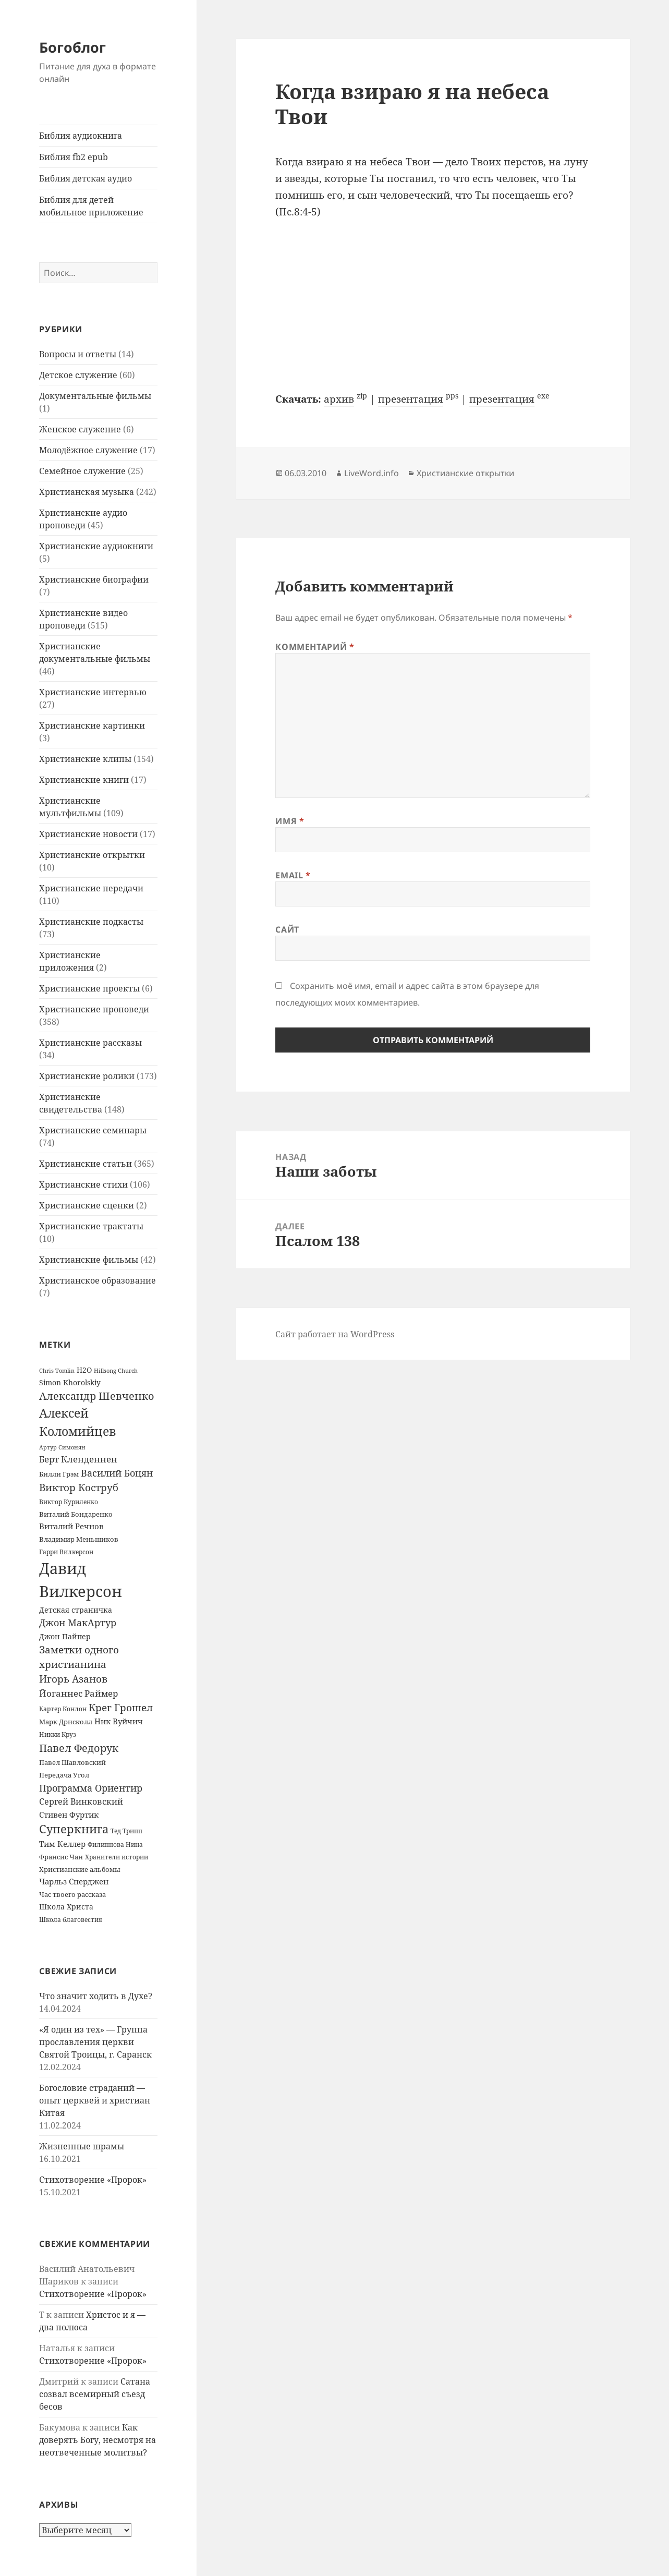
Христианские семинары (93, 1130)
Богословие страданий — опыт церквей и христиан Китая (94, 2100)
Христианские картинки (92, 725)
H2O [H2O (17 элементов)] (84, 1370)
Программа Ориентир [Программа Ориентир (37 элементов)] (90, 1787)
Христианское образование (97, 1280)
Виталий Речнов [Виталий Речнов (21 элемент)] (71, 1526)
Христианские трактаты (91, 1226)
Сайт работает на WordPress (334, 1334)
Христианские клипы (85, 759)
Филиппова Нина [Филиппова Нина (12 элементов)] (115, 1844)
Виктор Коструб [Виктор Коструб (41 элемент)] (78, 1487)
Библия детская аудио (85, 178)
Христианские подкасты (91, 921)
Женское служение (80, 429)
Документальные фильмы (95, 396)
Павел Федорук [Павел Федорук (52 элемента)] (78, 1747)
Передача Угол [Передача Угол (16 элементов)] (64, 1775)
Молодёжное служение (88, 450)
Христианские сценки (86, 1205)
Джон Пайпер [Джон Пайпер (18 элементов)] (65, 1636)
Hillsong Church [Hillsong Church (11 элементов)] (116, 1370)
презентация (410, 399)
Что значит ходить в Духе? (95, 1996)
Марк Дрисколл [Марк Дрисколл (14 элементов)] (65, 1721)
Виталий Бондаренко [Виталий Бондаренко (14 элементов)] (76, 1514)
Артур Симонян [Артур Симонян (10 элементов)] (62, 1447)
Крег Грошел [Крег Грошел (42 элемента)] (121, 1707)
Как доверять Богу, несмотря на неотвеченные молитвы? (97, 2440)
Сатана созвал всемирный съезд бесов (94, 2394)
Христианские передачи (91, 888)
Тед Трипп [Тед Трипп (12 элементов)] (126, 1831)
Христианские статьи (85, 1163)
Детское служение (78, 375)
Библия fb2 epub (73, 157)
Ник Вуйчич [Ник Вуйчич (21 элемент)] (118, 1721)
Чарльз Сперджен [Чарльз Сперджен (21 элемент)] (73, 1881)
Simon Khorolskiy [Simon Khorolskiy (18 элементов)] (70, 1382)
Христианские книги (84, 779)
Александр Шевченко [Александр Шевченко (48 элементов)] (96, 1396)
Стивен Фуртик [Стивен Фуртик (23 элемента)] (69, 1814)
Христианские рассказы (90, 1042)
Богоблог (72, 47)
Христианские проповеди (94, 1009)
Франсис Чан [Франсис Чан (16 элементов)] (61, 1856)
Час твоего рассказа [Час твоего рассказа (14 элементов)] (72, 1894)
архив (339, 399)
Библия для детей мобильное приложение (91, 206)
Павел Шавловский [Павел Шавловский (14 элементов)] (72, 1762)
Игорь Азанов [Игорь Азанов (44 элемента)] (73, 1679)
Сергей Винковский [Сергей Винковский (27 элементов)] (81, 1801)
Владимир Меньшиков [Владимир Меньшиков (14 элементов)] (78, 1539)
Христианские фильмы (88, 1259)
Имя (289, 821)
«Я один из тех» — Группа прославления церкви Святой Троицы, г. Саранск (95, 2042)
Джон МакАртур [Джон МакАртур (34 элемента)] (77, 1622)
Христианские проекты (89, 988)
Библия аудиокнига (80, 135)
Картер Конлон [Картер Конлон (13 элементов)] (63, 1708)
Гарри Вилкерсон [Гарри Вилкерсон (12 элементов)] (66, 1552)
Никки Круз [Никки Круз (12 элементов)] (57, 1734)
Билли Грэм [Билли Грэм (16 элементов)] (59, 1474)
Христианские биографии (94, 579)
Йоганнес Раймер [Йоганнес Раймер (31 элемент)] (78, 1693)
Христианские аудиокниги (96, 546)
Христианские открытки (92, 855)
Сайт (287, 929)
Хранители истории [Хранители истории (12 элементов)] (116, 1857)
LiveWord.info (371, 473)
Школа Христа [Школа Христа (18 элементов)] (66, 1907)
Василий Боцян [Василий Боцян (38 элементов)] (117, 1472)
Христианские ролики (87, 1076)
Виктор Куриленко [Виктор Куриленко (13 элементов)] (68, 1501)
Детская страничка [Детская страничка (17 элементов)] (75, 1610)
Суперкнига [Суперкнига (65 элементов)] (73, 1828)
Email (292, 875)
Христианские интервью (93, 692)
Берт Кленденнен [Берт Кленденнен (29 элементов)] (78, 1459)
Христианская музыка (86, 492)
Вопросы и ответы (77, 354)
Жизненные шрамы (81, 2146)
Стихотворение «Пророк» (93, 2179)
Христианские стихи (83, 1184)
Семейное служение (82, 471)
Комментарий (314, 646)
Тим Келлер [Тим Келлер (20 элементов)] (62, 1844)
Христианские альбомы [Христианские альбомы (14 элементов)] (79, 1869)
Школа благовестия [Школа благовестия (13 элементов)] (70, 1919)
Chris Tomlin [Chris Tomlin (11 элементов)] (57, 1370)
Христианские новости (88, 834)
